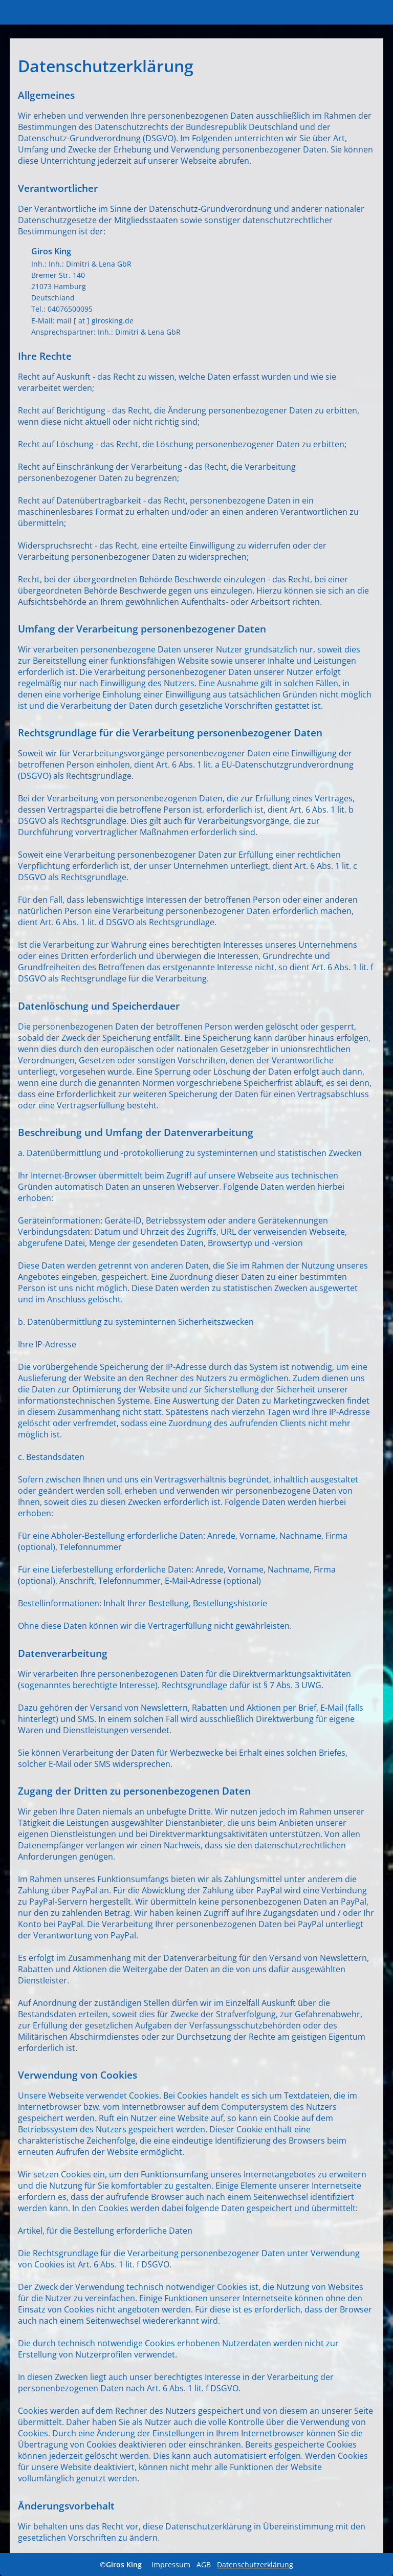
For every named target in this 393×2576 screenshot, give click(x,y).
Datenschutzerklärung (255, 2564)
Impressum (170, 2564)
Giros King (25, 12)
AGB (203, 2564)
